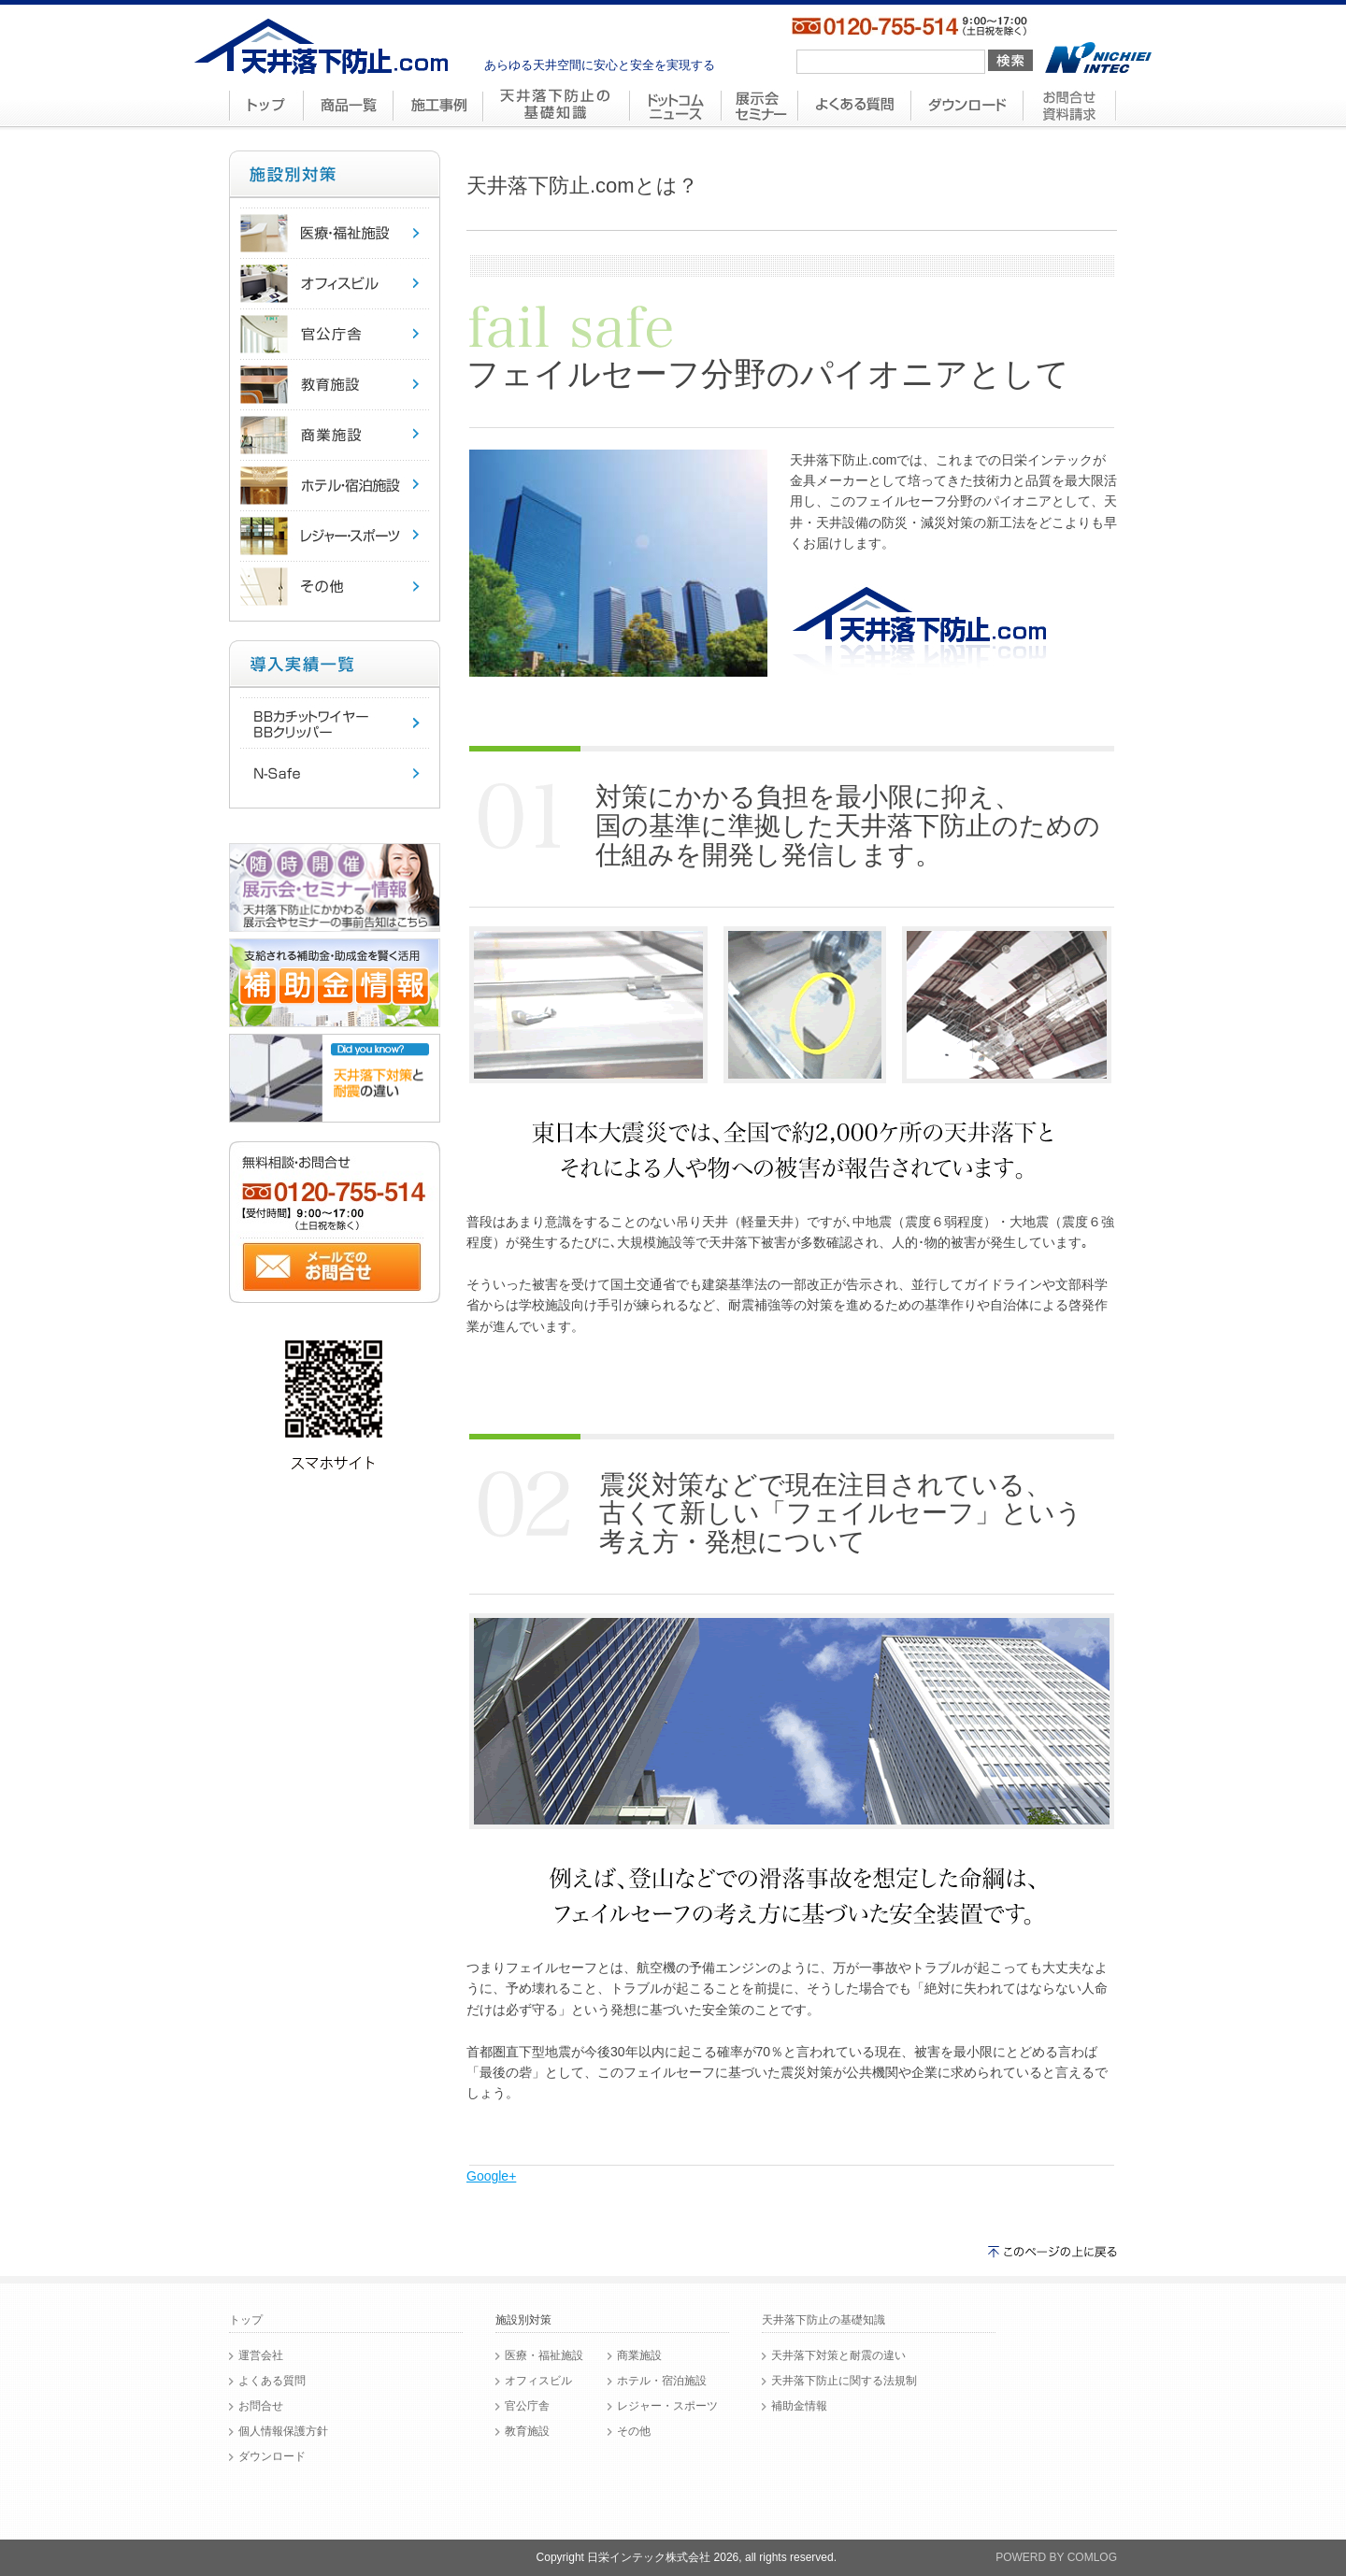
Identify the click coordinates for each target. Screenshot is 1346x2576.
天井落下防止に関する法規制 (844, 2380)
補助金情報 (799, 2405)
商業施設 (639, 2355)
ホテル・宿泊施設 (662, 2380)
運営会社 (260, 2355)
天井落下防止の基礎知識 (823, 2319)
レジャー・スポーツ (667, 2405)
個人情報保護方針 (283, 2431)
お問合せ (260, 2405)
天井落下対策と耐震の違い (838, 2355)
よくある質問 (272, 2380)
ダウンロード (272, 2456)
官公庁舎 (527, 2405)
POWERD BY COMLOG (1056, 2557)
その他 (634, 2431)
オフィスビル (538, 2380)
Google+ (491, 2175)
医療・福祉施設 (544, 2355)
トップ (246, 2319)
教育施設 (527, 2431)
